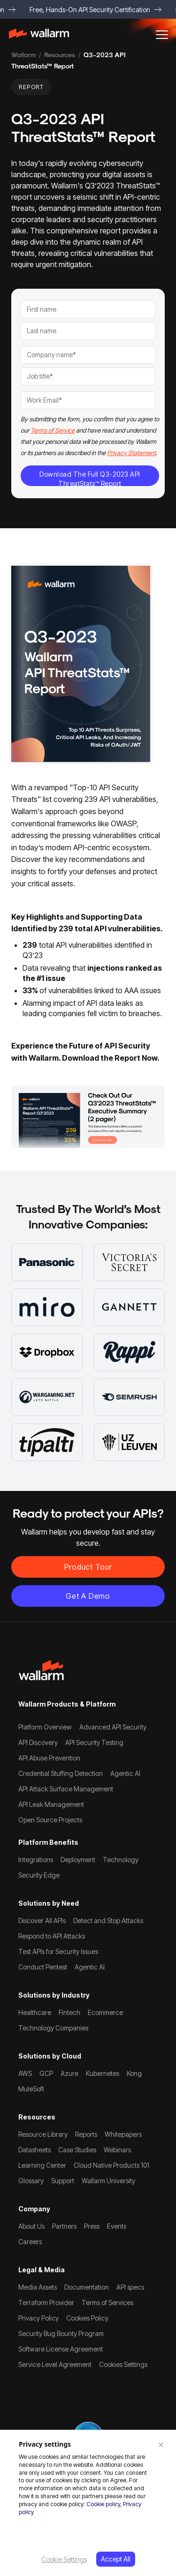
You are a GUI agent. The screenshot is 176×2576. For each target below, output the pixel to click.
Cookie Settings (64, 2559)
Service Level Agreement (55, 2364)
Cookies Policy (87, 2318)
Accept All (115, 2559)
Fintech (69, 2012)
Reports (86, 2134)
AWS (25, 2073)
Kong (134, 2073)
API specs (130, 2287)
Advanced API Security (112, 1727)
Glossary (31, 2181)
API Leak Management (51, 1804)
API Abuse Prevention (49, 1758)
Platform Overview (45, 1727)
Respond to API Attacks (51, 1936)
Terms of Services (107, 2302)
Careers (30, 2242)
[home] (43, 35)
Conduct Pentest (42, 1967)
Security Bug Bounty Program (61, 2333)
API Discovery (38, 1742)
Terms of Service (53, 430)
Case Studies (77, 2150)
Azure (69, 2073)
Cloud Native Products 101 (111, 2165)
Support (62, 2181)
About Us (31, 2226)
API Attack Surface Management (65, 1789)
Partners (64, 2226)
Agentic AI (125, 1773)
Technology (120, 1860)
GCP (46, 2073)
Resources (59, 55)
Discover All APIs (42, 1921)
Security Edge (39, 1875)
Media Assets (37, 2287)
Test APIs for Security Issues (58, 1951)
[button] (162, 35)
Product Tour (88, 1567)
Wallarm (23, 55)
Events (116, 2226)
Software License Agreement (60, 2349)
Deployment (78, 1860)
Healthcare (34, 2012)
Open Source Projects (50, 1820)
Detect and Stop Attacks (108, 1921)
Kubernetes (102, 2073)
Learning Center (42, 2165)
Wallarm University (108, 2181)
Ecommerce (105, 2012)
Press (91, 2226)
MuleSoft (31, 2089)
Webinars (117, 2150)
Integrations (35, 1860)
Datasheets (34, 2150)
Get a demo (88, 1596)
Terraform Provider (46, 2302)
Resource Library (43, 2134)
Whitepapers (123, 2134)
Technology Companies (53, 2028)
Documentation (86, 2287)
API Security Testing (94, 1742)
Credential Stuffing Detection (60, 1773)
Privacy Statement (131, 453)
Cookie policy (103, 2504)
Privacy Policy (38, 2318)
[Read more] (88, 1116)
